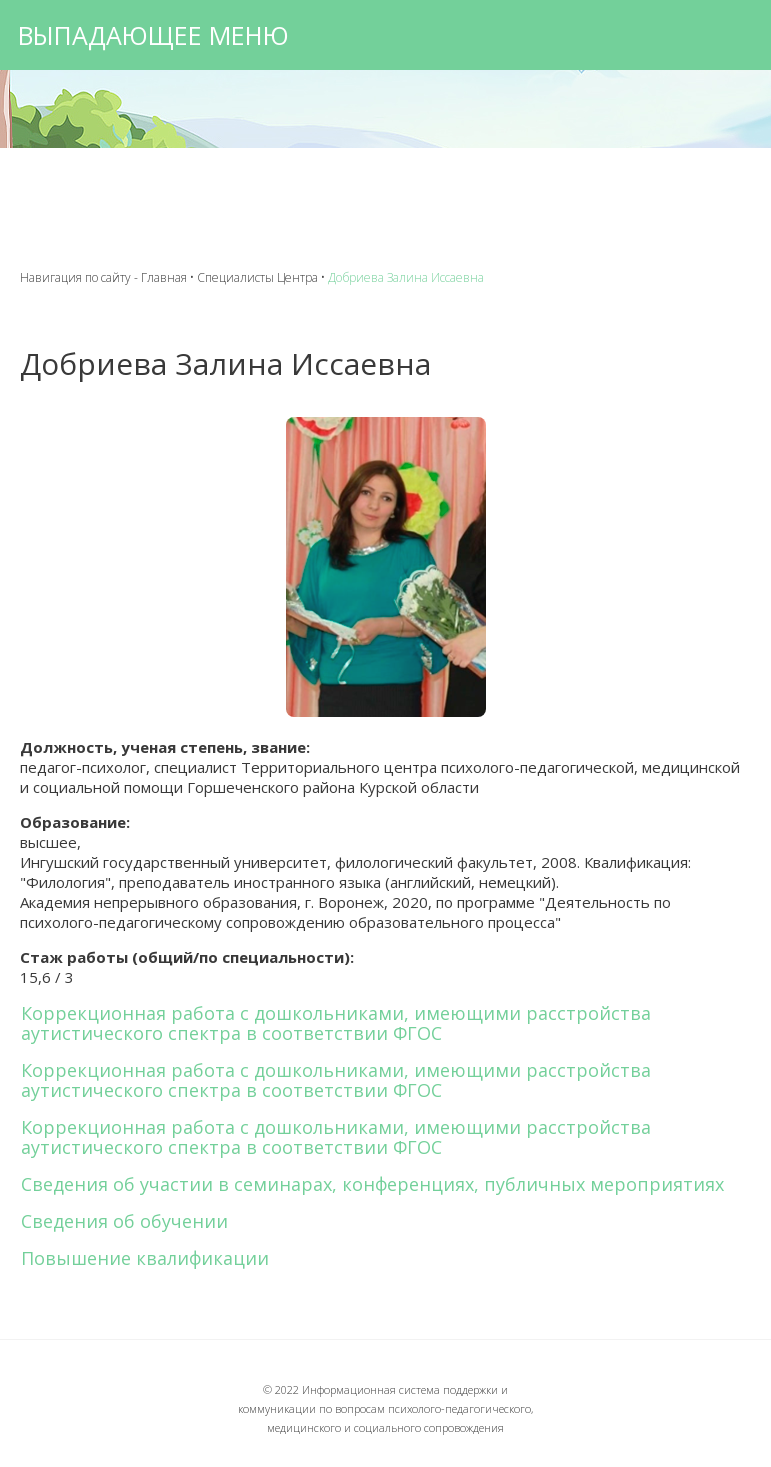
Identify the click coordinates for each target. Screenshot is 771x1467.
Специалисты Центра (257, 277)
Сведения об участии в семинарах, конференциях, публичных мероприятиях (372, 1184)
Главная (164, 277)
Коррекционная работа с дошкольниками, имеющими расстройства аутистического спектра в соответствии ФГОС (336, 1023)
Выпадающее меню (153, 35)
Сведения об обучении (124, 1221)
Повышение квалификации (145, 1258)
